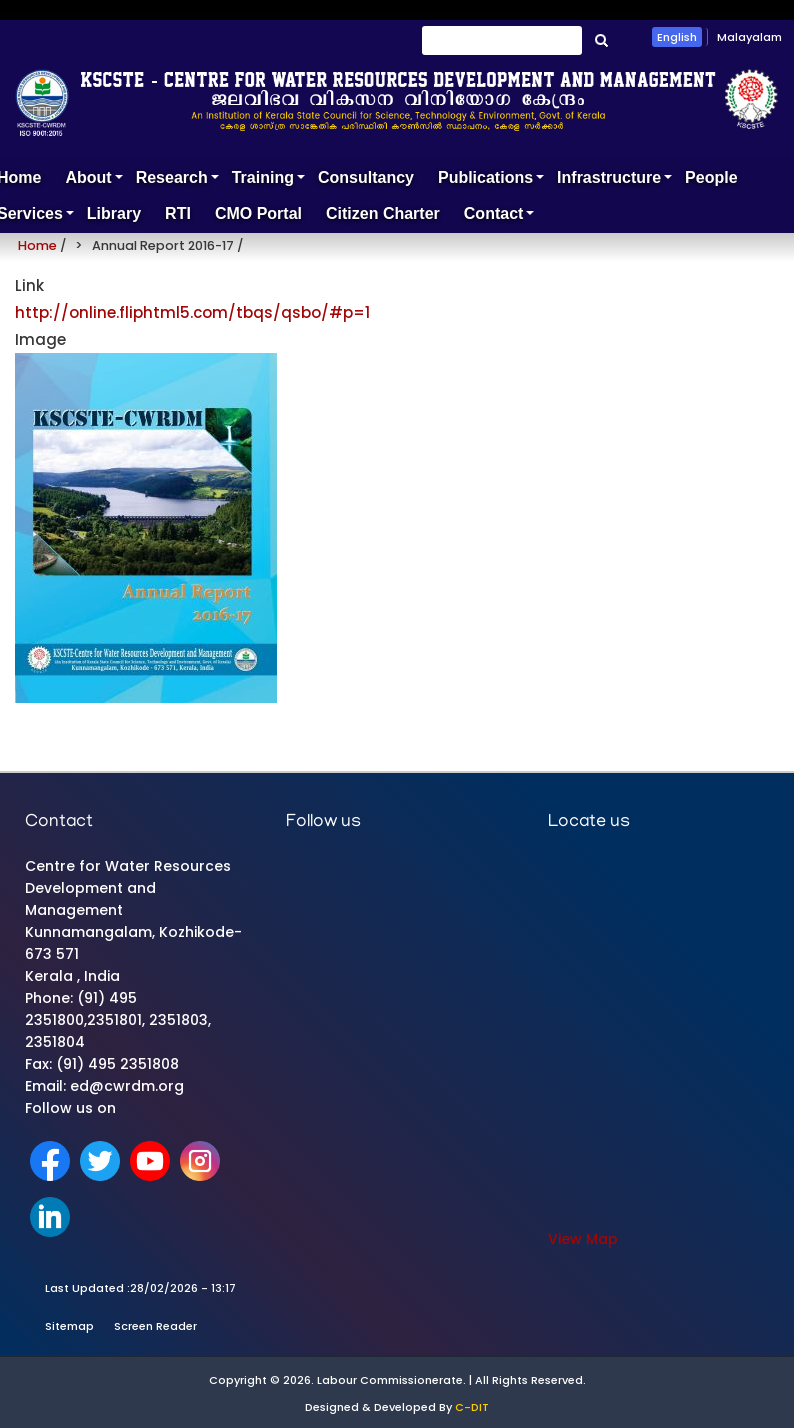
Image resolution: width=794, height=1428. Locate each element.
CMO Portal (258, 213)
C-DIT (472, 1407)
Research (178, 182)
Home (37, 245)
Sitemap (69, 1326)
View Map (583, 1239)
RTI (178, 213)
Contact (500, 218)
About (94, 182)
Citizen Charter (383, 213)
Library (114, 213)
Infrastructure (615, 182)
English (677, 37)
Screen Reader (155, 1326)
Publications (491, 182)
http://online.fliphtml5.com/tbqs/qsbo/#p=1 (192, 312)
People (711, 177)
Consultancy (366, 177)
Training (269, 182)
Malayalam (749, 37)
